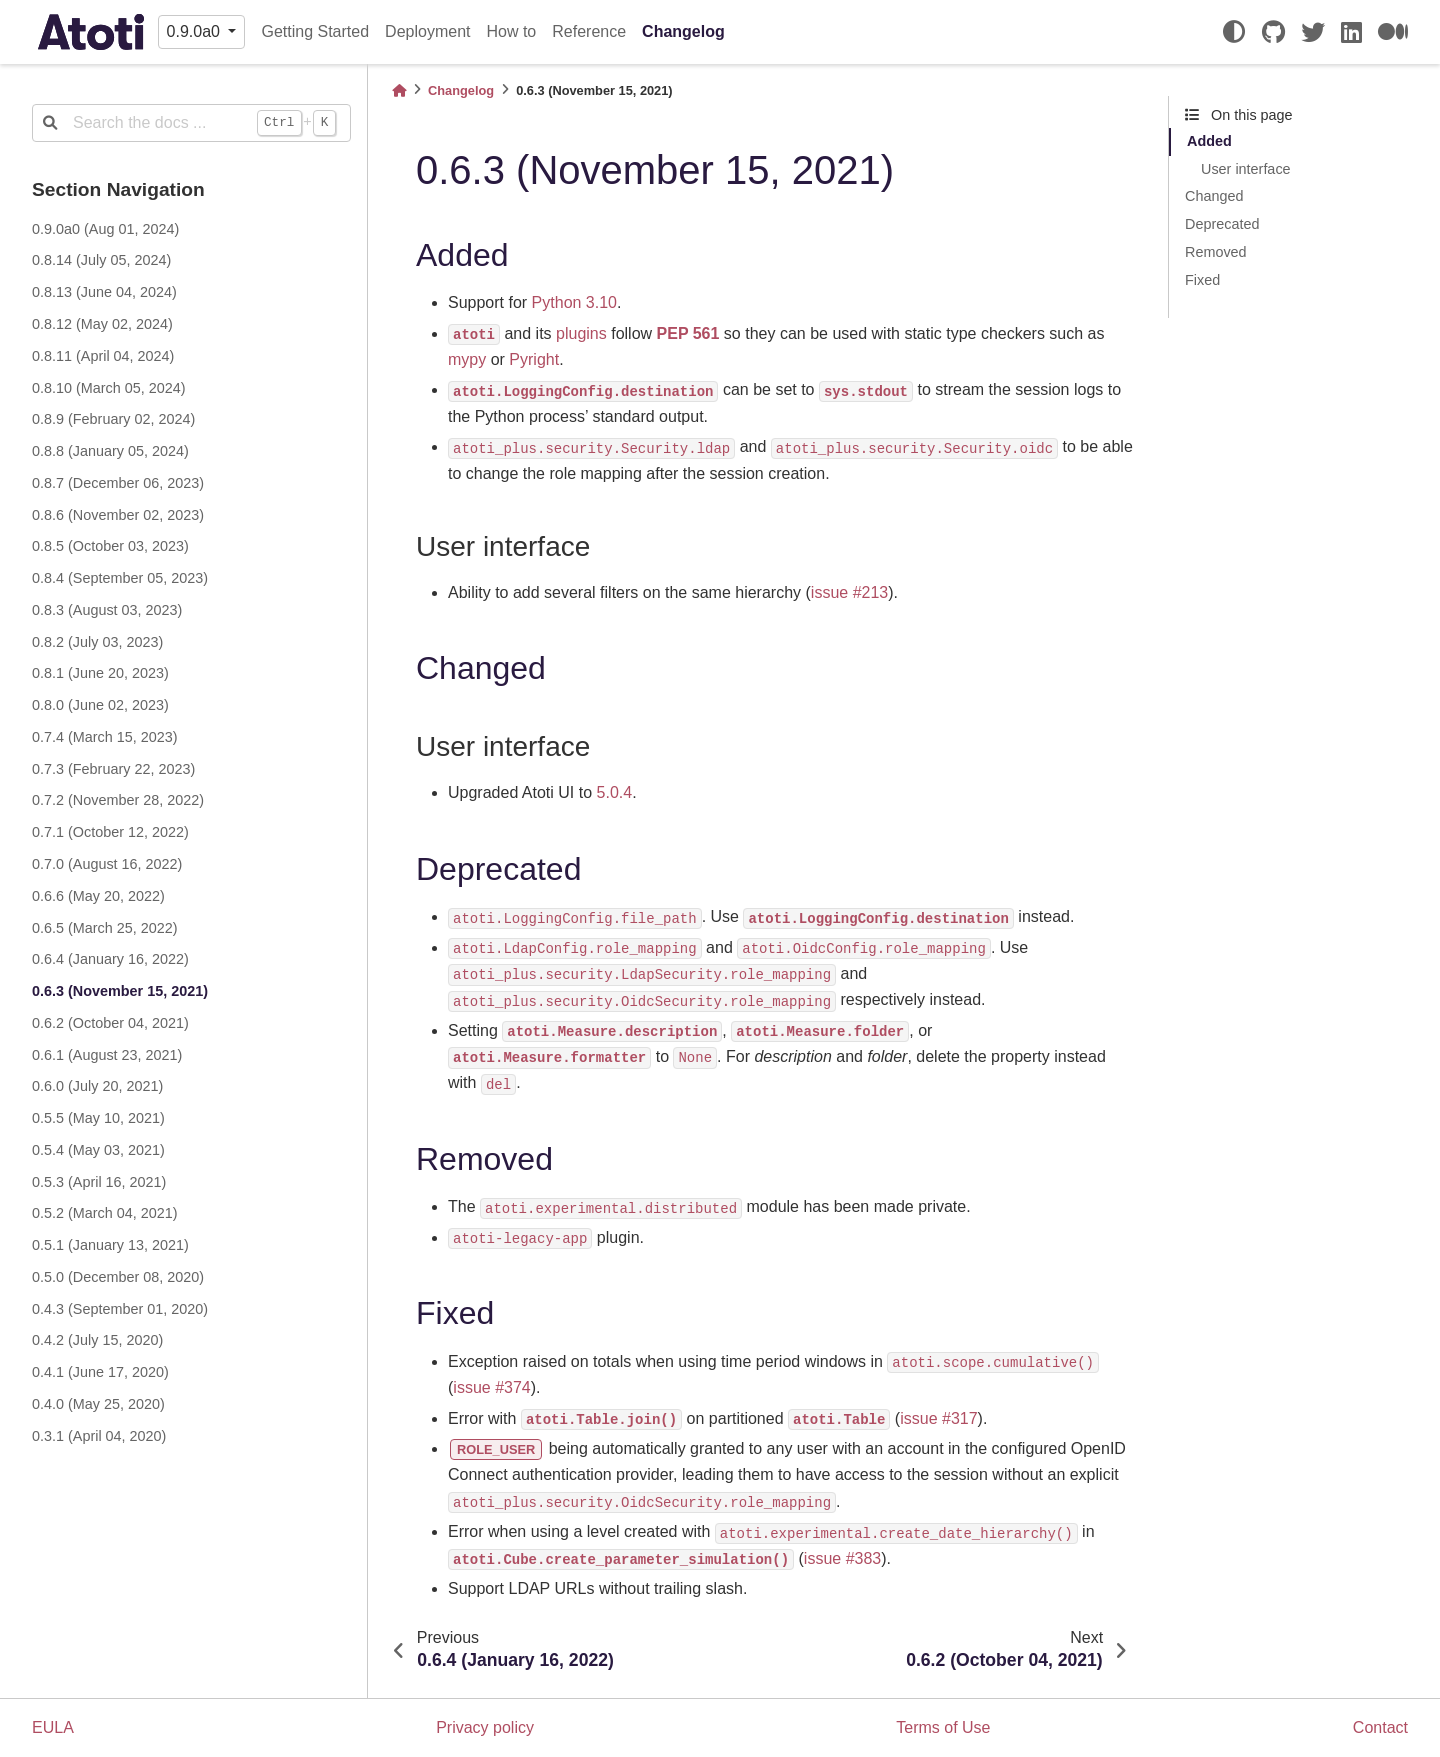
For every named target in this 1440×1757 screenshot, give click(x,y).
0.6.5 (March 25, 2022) (105, 928)
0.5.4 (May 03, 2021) (98, 1150)
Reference (589, 31)
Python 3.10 (574, 302)
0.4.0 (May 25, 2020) (98, 1404)
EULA (53, 1727)
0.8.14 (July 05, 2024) (101, 260)
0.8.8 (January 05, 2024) (110, 451)
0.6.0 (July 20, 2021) (97, 1086)
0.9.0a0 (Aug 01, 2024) (105, 229)
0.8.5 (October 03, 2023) (110, 546)
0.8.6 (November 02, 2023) (118, 515)
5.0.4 (615, 792)
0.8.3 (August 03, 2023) (107, 610)
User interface (1246, 169)
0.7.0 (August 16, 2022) (107, 864)
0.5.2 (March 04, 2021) (105, 1213)
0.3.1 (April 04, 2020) (99, 1436)
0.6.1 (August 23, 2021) (107, 1055)
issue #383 (842, 1558)
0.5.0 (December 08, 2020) (118, 1277)
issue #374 (491, 1387)
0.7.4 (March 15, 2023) (105, 737)
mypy (467, 359)
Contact (1380, 1727)
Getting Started (315, 31)
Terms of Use (943, 1727)
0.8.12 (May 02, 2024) (102, 324)
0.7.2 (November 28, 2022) (118, 800)
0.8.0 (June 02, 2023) (100, 705)
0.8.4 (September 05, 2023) (120, 578)
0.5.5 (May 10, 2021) (98, 1118)
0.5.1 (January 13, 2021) (110, 1245)
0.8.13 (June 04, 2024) (104, 292)
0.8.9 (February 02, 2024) (113, 419)
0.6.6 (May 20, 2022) (98, 896)
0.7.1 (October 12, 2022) (110, 832)
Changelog (683, 31)
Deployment (427, 31)
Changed (1214, 196)
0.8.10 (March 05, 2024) (109, 388)
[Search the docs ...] (191, 123)
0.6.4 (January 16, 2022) (110, 959)
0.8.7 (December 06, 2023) (118, 483)
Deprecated (1222, 224)
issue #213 (849, 592)
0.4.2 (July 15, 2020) (97, 1340)
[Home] (399, 90)
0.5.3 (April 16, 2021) (99, 1182)
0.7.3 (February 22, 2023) (113, 769)
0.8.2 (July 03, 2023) (97, 642)
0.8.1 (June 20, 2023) (100, 673)
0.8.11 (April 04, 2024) (103, 356)
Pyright (534, 359)
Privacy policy (485, 1727)
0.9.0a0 (196, 31)
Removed (1216, 252)
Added (1209, 141)
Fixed (1202, 280)
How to (511, 31)
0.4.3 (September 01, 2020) (120, 1309)
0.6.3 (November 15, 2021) (120, 991)
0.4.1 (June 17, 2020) (100, 1372)
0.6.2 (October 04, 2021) (110, 1023)
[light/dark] (1234, 32)
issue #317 (938, 1418)
